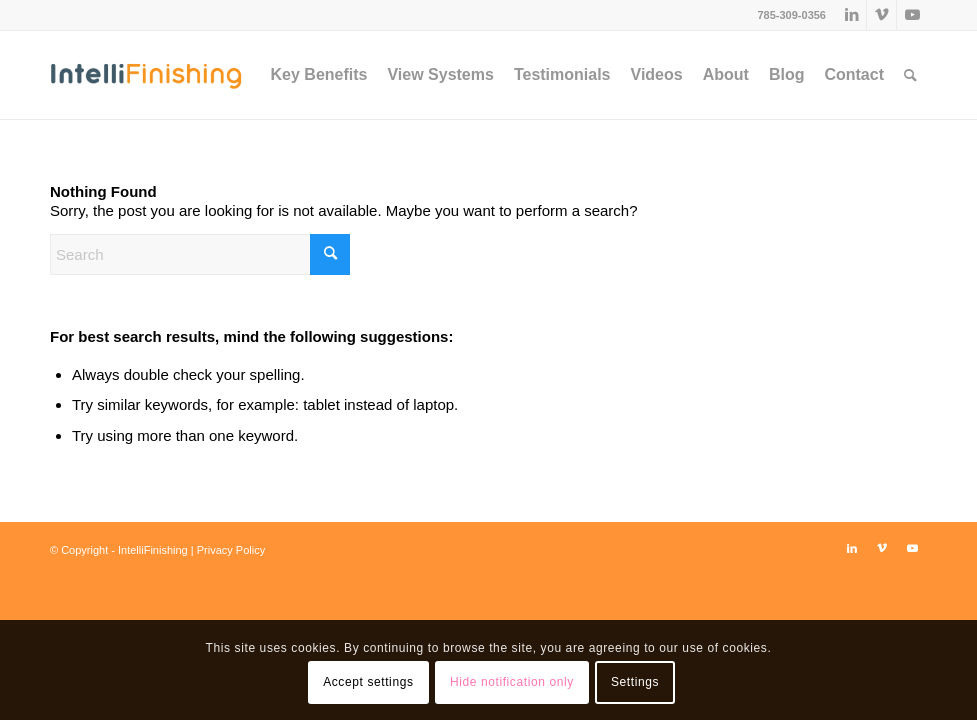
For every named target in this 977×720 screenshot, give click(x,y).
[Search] (910, 75)
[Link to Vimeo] (881, 15)
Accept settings (368, 682)
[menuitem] (319, 75)
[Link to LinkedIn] (851, 15)
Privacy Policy (231, 550)
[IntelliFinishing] (146, 75)
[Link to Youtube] (912, 15)
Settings (635, 682)
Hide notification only (512, 682)
